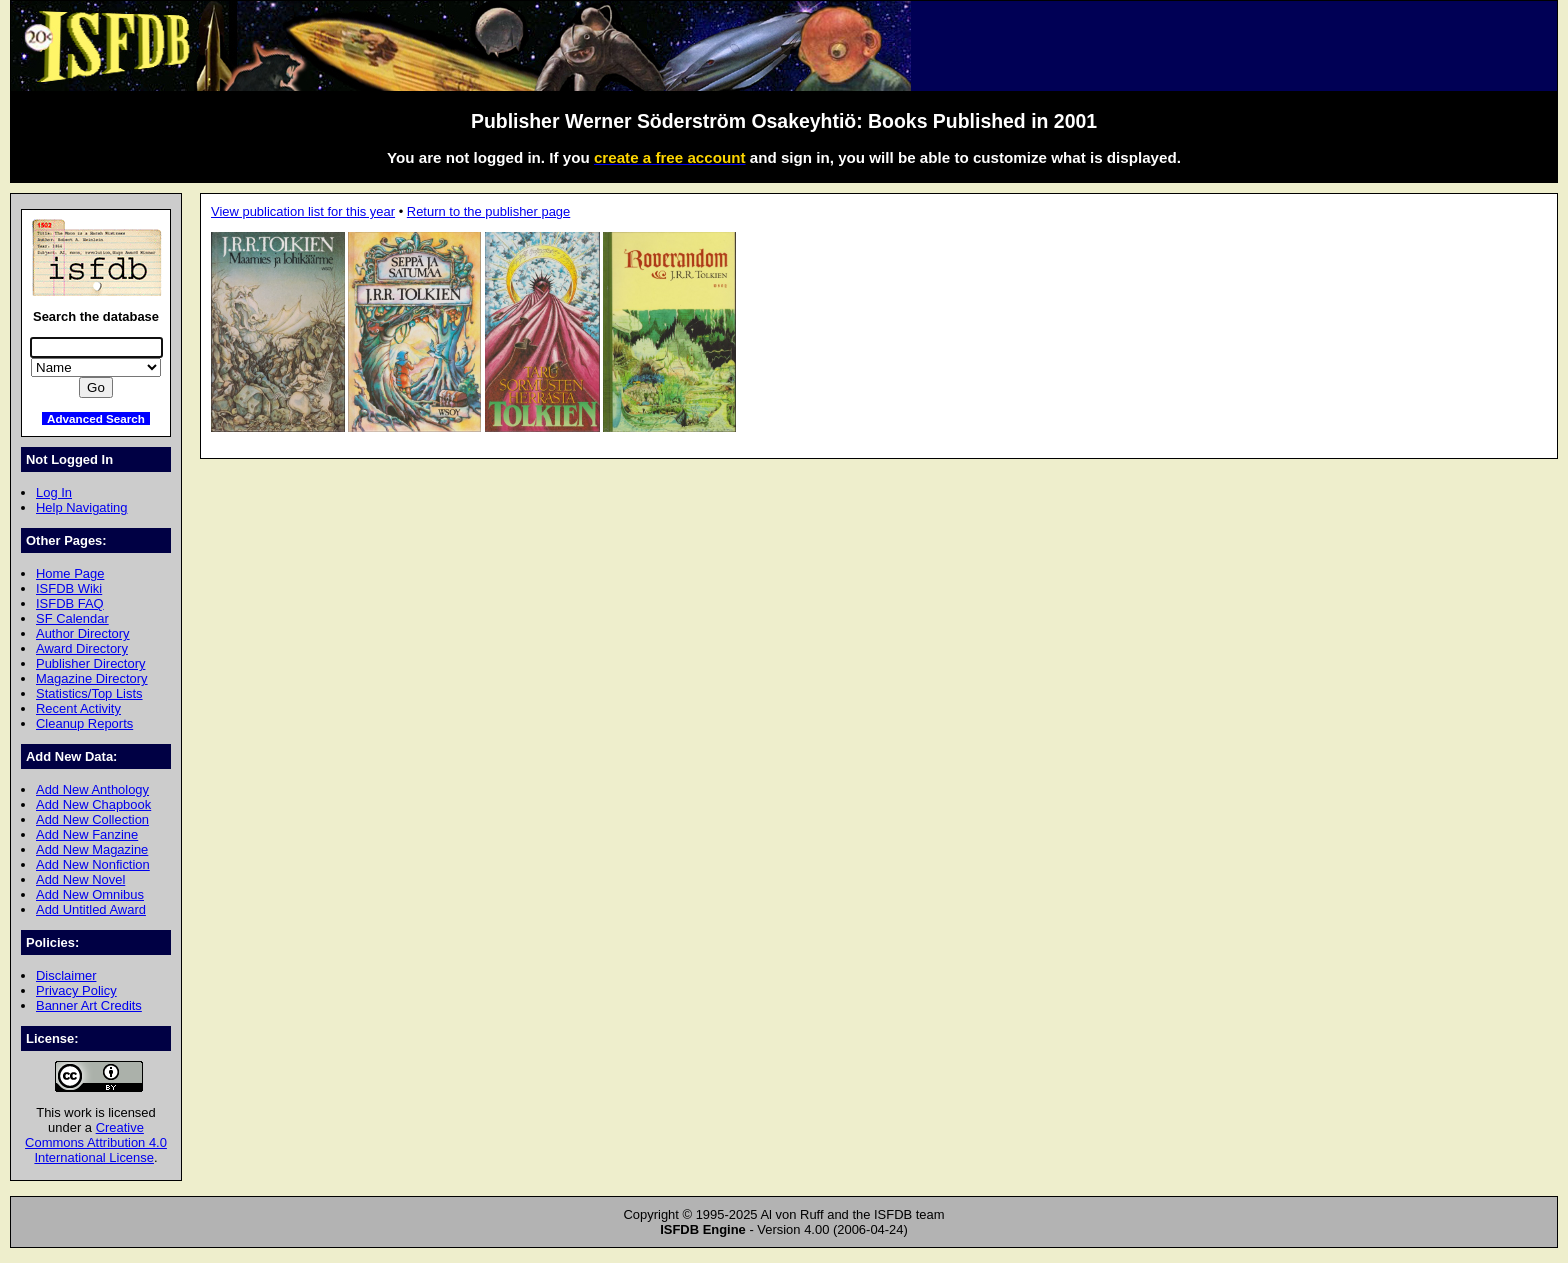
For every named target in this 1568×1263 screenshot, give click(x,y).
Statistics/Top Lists (89, 693)
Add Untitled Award (91, 909)
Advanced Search (96, 418)
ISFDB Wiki (69, 588)
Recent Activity (78, 708)
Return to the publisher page (488, 211)
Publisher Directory (90, 663)
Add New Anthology (92, 789)
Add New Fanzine (87, 834)
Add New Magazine (92, 849)
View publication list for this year (303, 211)
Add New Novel (80, 879)
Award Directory (82, 648)
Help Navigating (81, 507)
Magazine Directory (92, 678)
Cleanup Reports (84, 723)
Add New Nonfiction (93, 864)
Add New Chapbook (93, 804)
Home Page (70, 573)
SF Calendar (72, 618)
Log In (54, 492)
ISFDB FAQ (70, 603)
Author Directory (83, 633)
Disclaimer (66, 975)
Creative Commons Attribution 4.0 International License (96, 1142)
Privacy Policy (76, 990)
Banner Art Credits (89, 1005)
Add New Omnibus (90, 894)
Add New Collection (92, 819)
